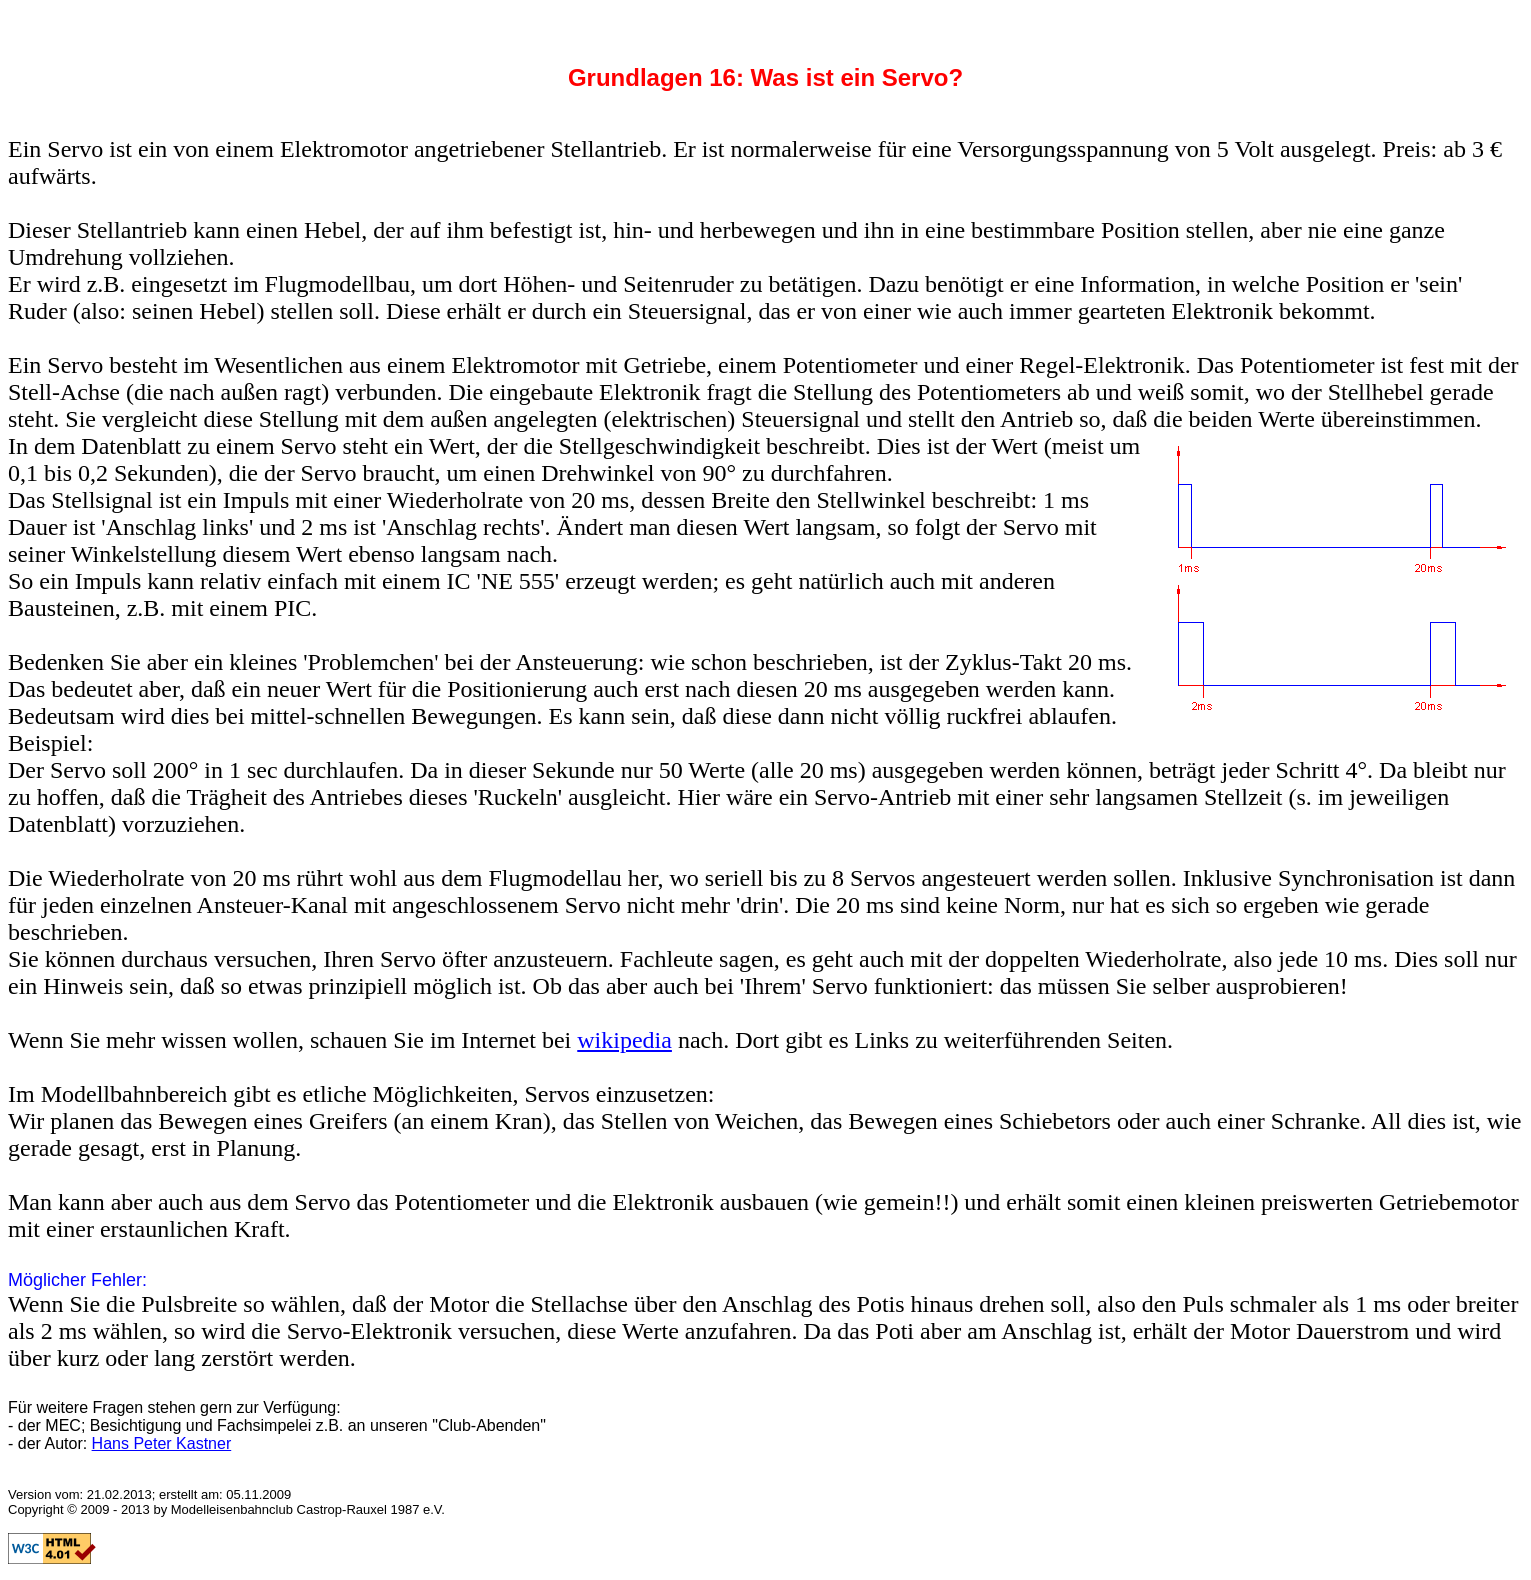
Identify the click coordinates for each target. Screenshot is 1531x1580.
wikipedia (624, 1040)
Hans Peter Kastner (162, 1443)
